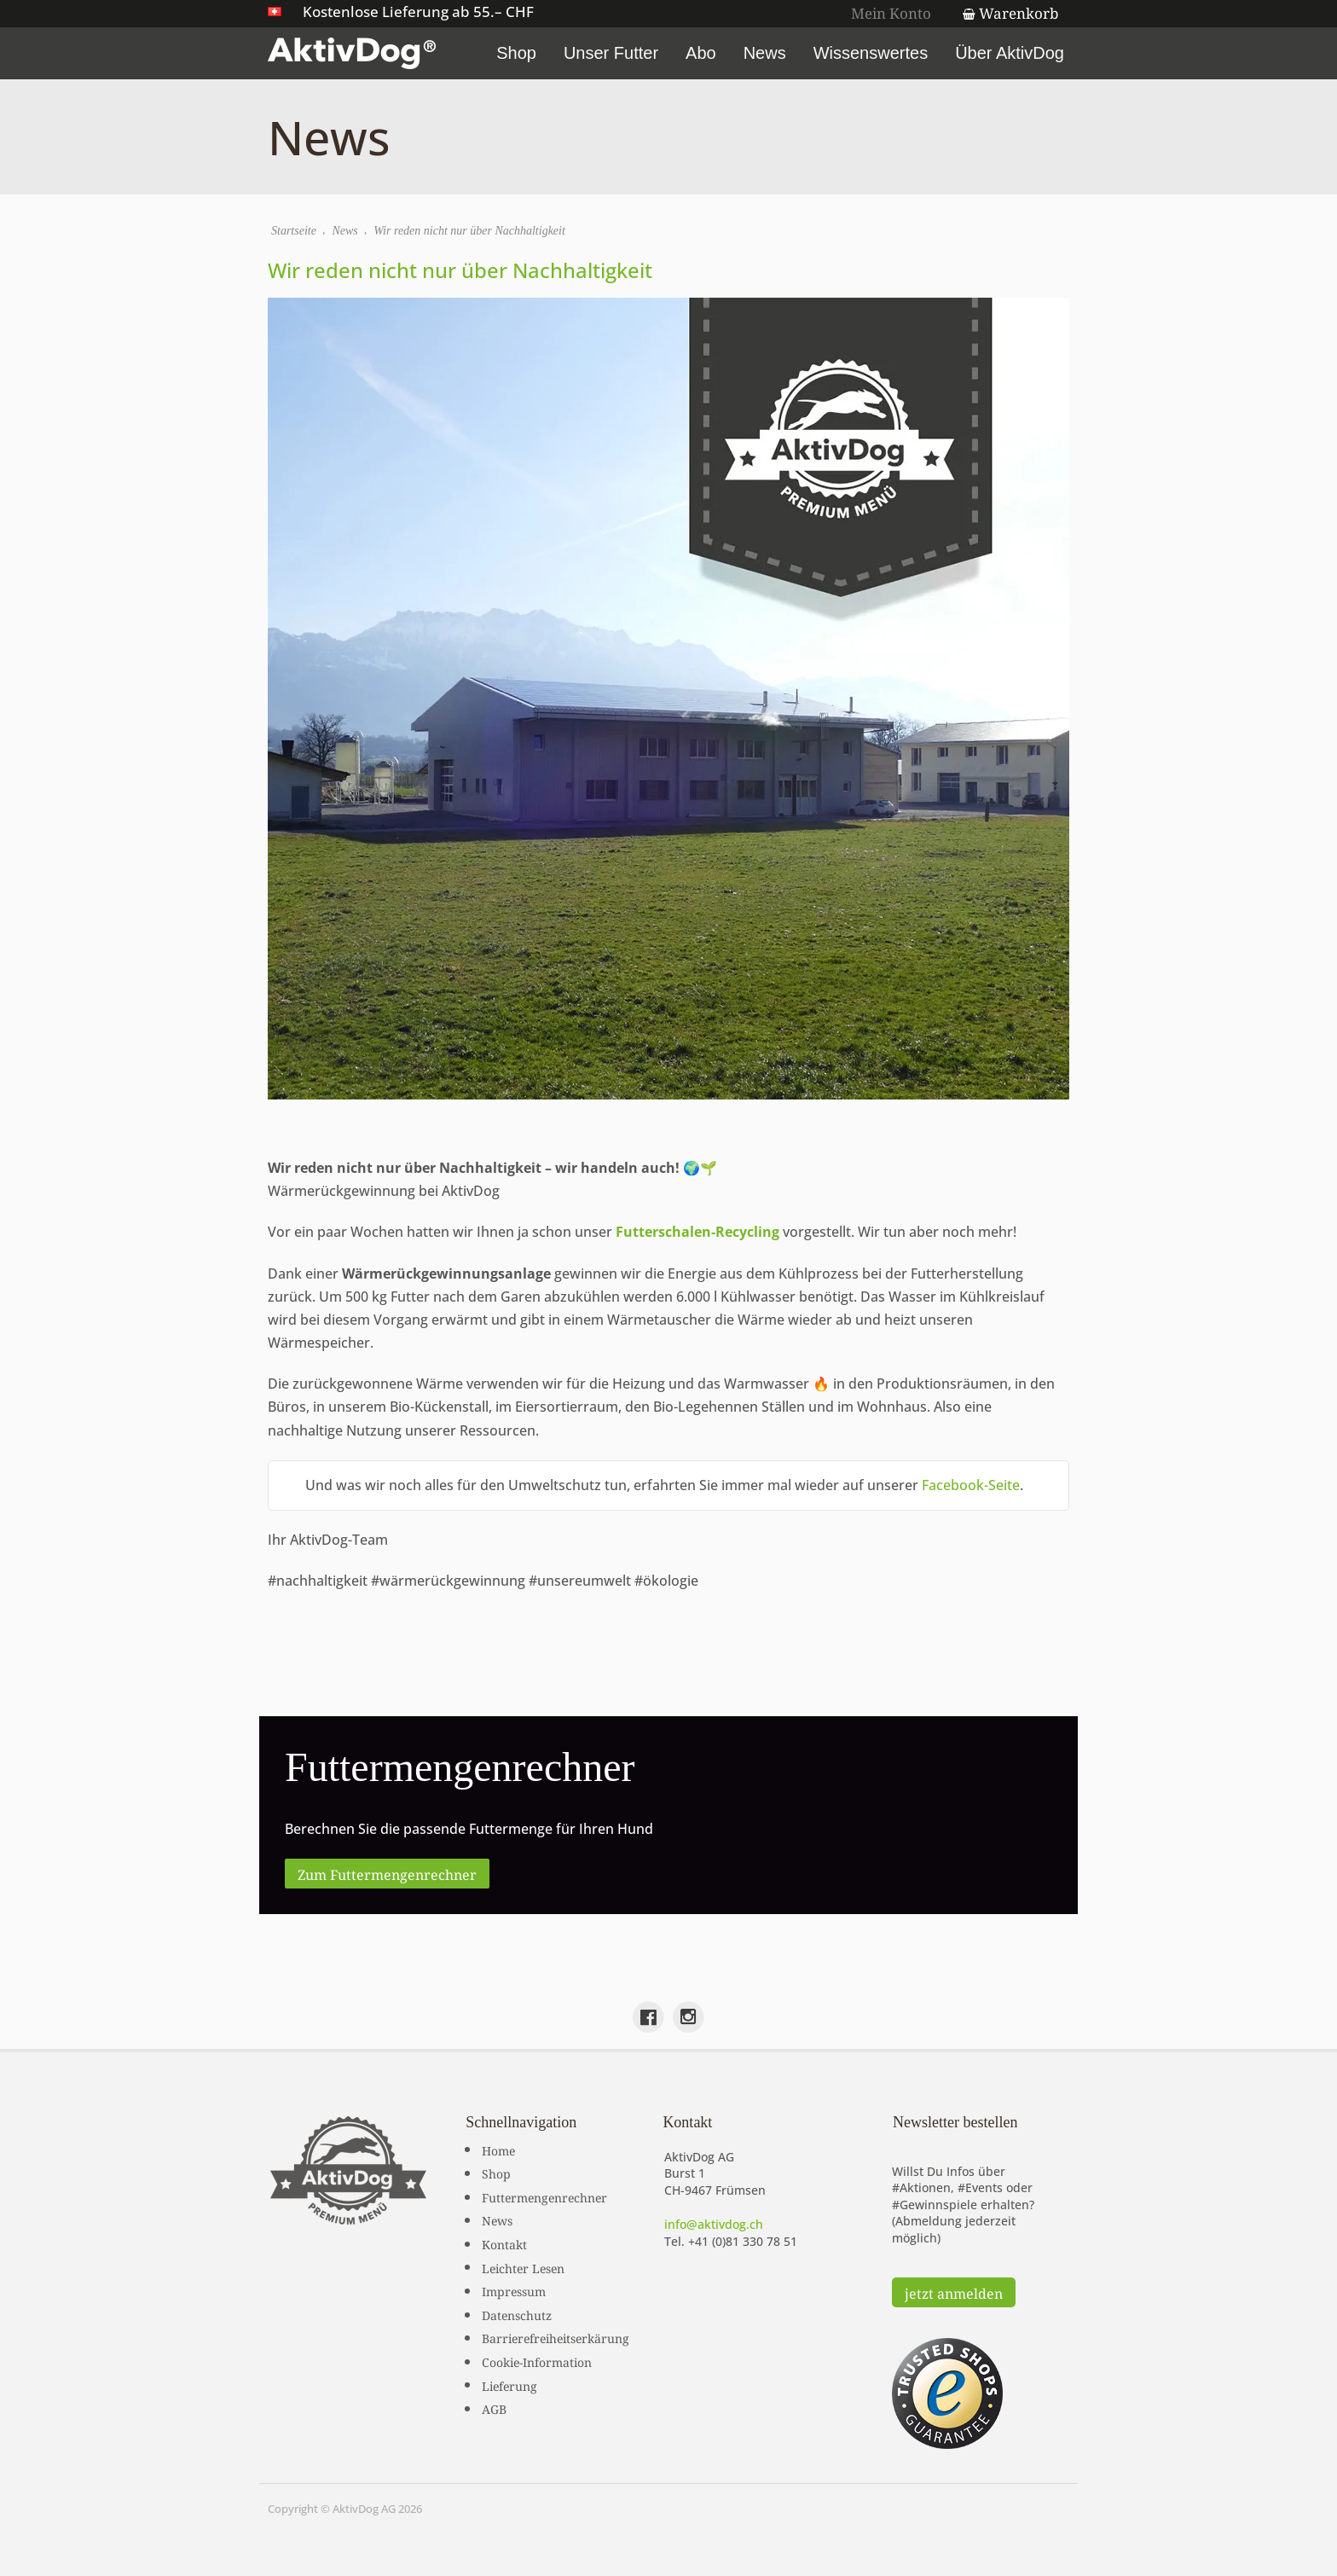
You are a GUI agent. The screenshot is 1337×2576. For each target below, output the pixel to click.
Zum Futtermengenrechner (387, 1873)
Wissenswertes (870, 53)
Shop (516, 53)
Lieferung (509, 2385)
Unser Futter (611, 53)
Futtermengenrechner (544, 2196)
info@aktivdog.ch (713, 2224)
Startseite (293, 230)
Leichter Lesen (523, 2267)
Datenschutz (517, 2314)
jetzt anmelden (954, 2292)
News (765, 53)
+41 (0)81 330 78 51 (742, 2241)
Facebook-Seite (971, 1485)
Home (498, 2149)
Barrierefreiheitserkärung (555, 2337)
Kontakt (504, 2243)
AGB (494, 2408)
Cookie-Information (537, 2361)
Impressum (514, 2290)
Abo (701, 53)
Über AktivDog (1009, 53)
